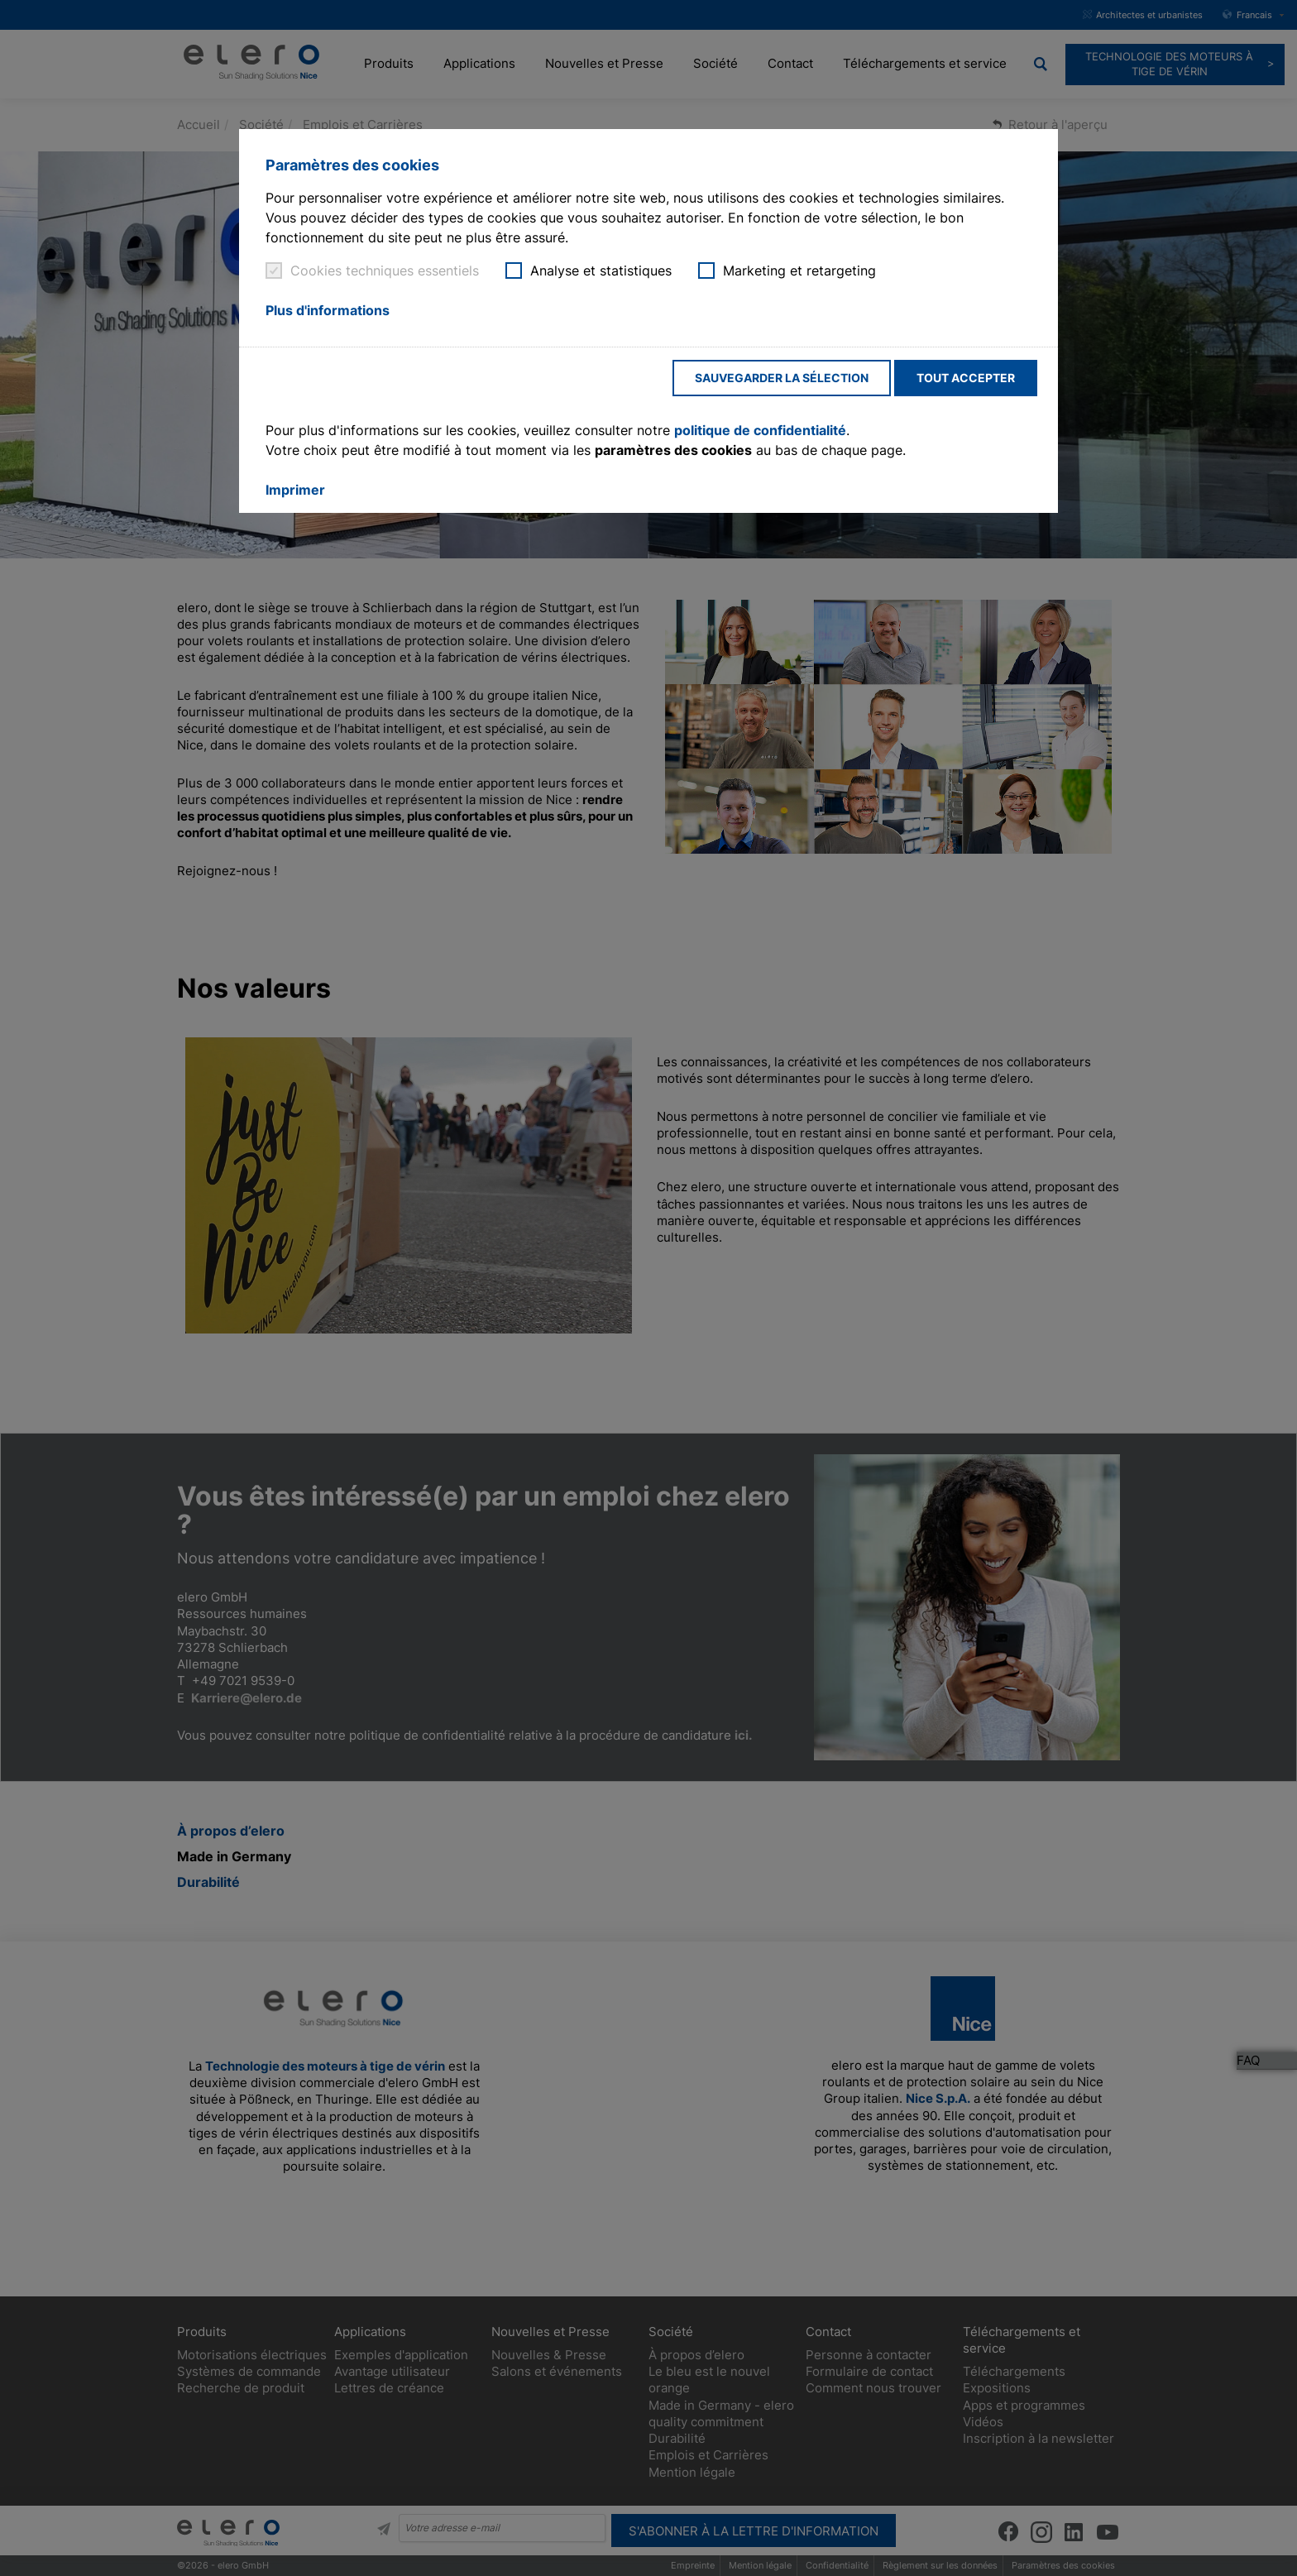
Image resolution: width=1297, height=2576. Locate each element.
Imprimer (295, 489)
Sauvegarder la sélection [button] (782, 378)
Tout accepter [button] (966, 378)
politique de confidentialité (760, 430)
